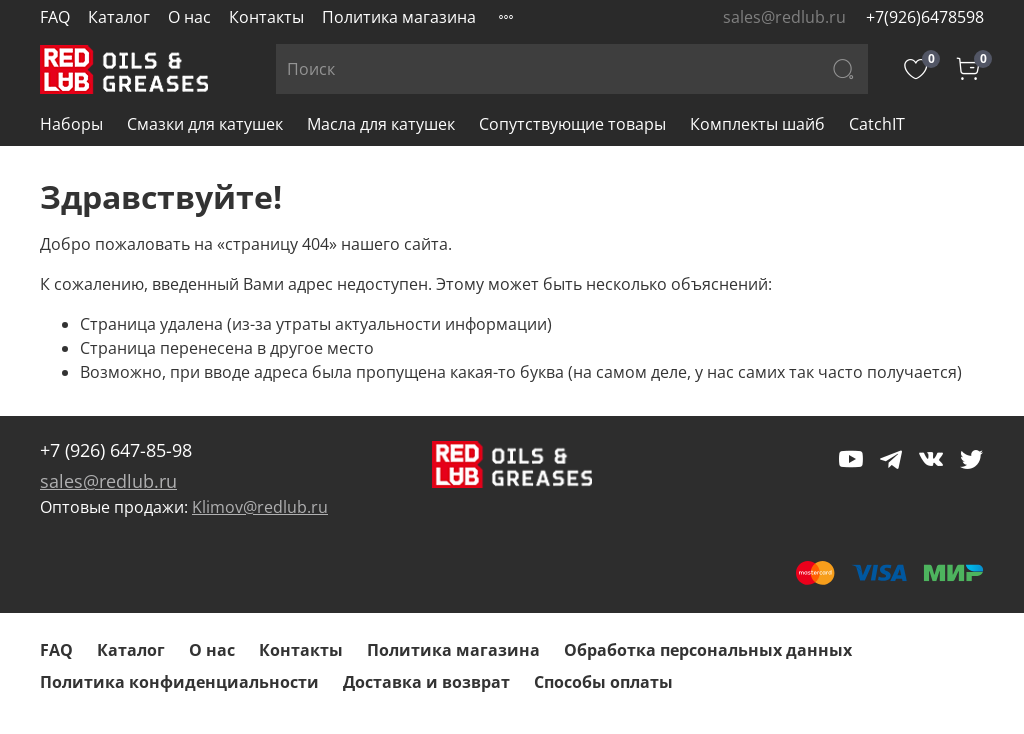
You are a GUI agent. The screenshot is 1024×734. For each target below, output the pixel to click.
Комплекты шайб (757, 124)
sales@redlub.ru (108, 481)
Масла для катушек (381, 124)
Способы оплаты (603, 682)
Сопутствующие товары (572, 124)
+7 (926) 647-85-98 (116, 450)
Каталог (119, 17)
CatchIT (877, 124)
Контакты (266, 17)
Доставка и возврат (426, 682)
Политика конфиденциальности (179, 682)
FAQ (55, 17)
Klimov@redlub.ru (260, 507)
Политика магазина (399, 17)
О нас (189, 17)
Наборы (71, 124)
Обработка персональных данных (708, 650)
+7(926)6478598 (925, 17)
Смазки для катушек (205, 124)
